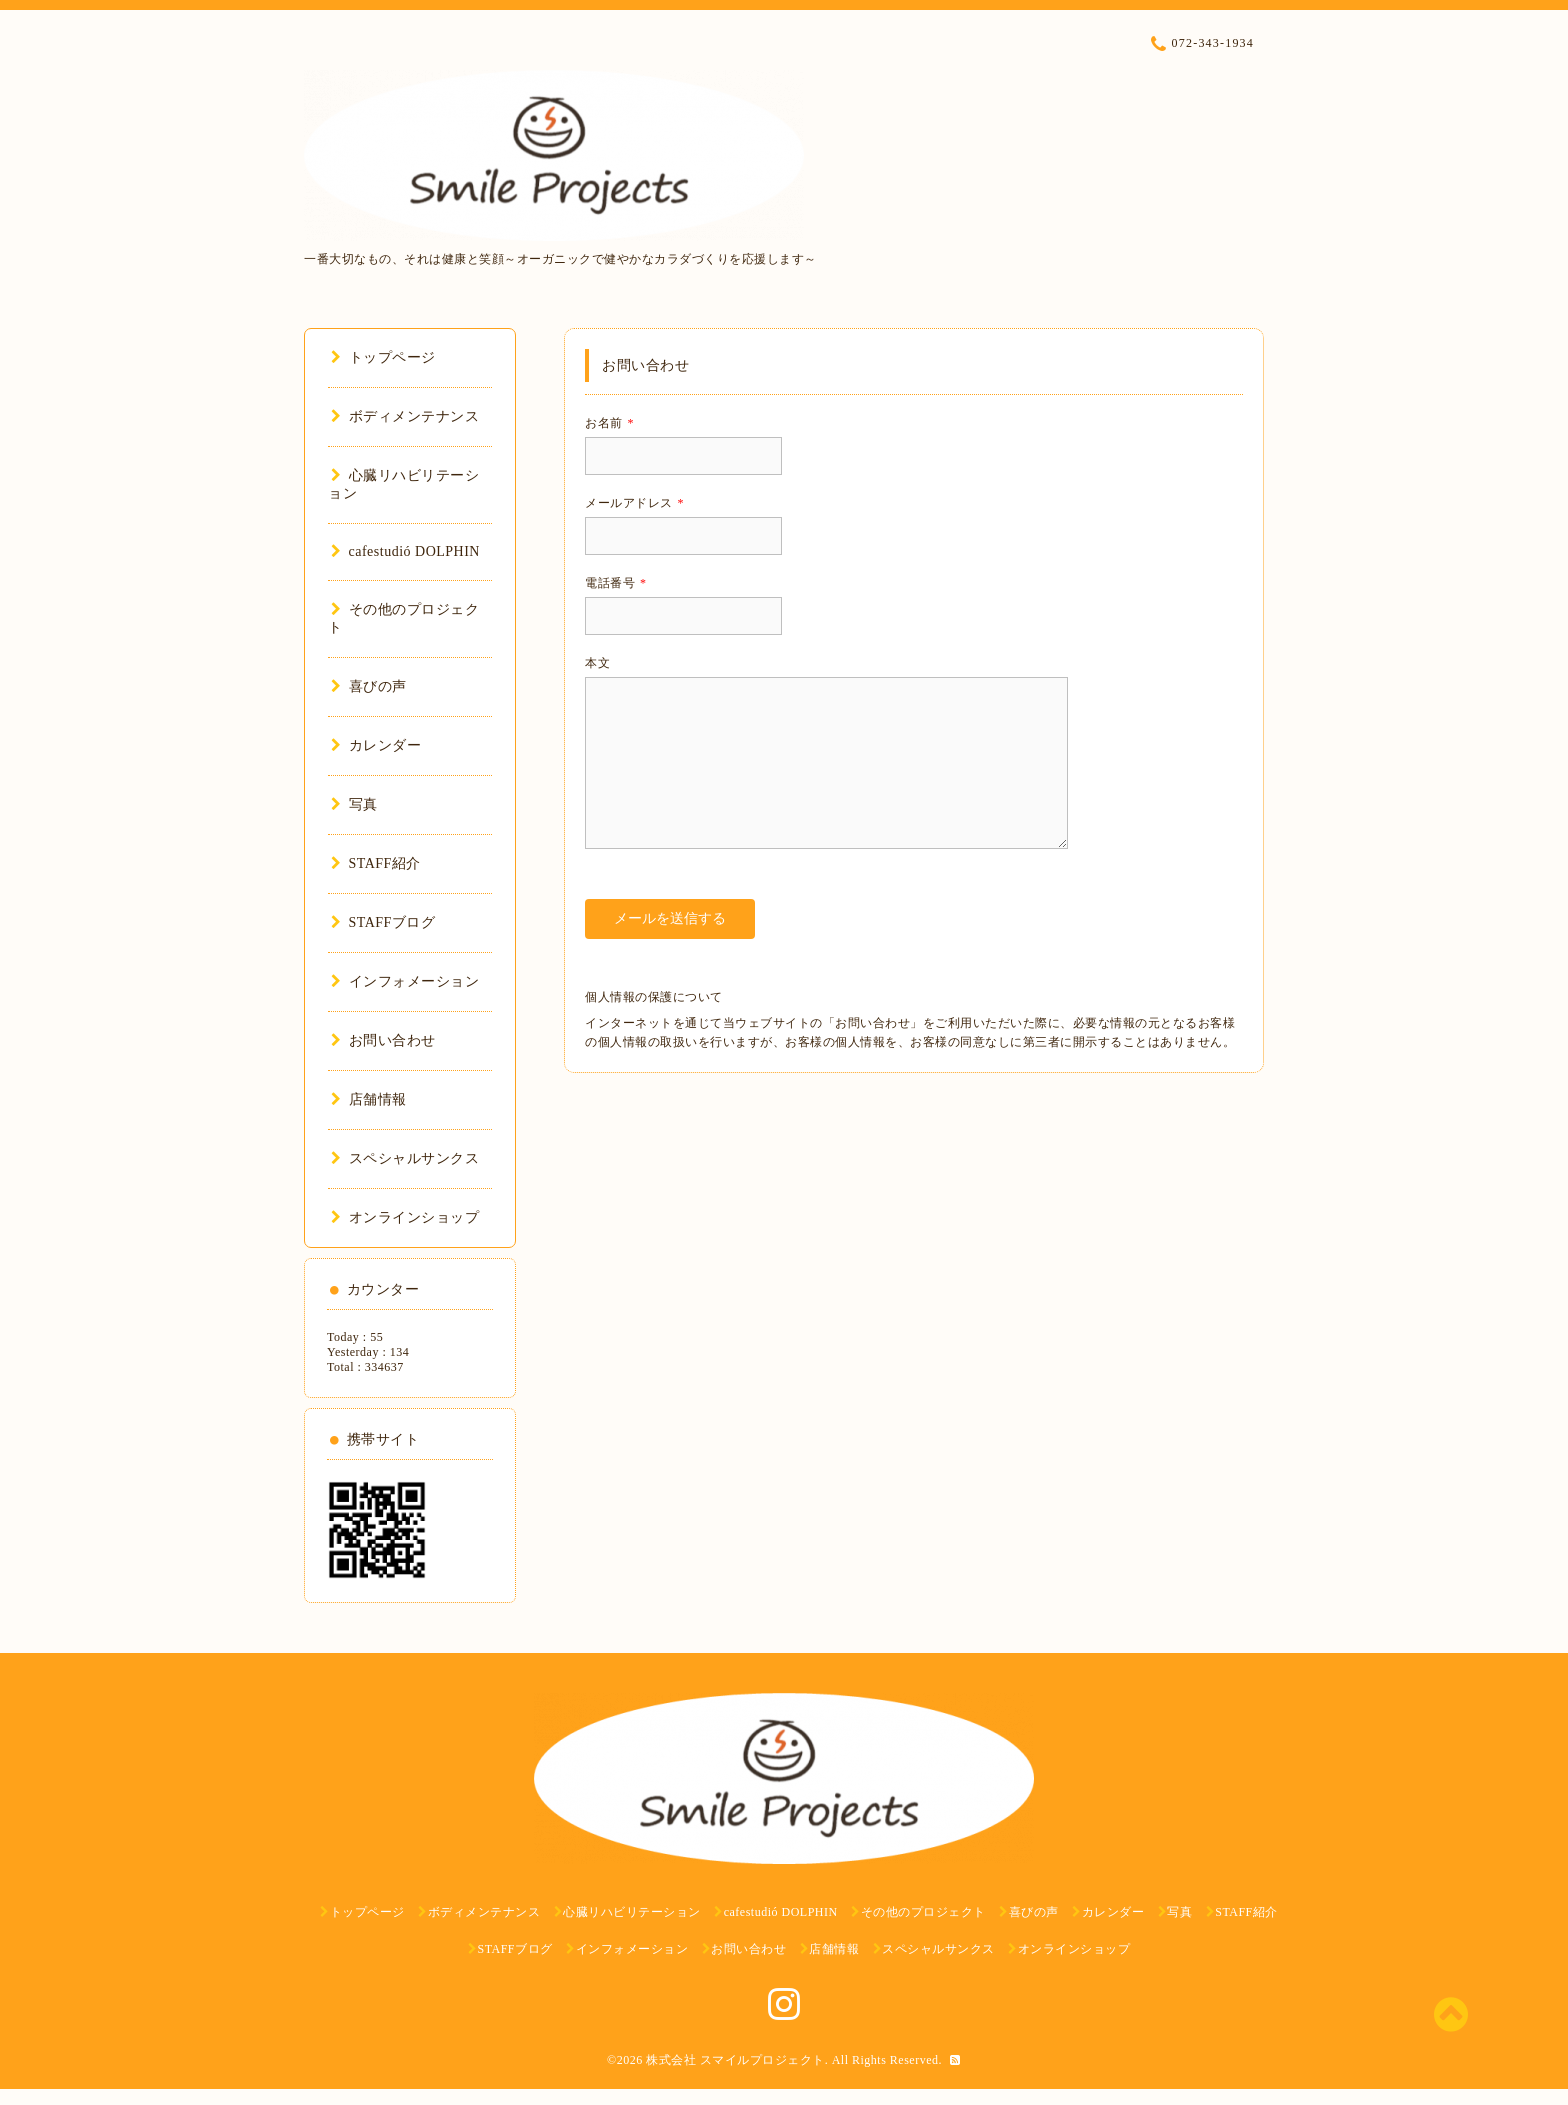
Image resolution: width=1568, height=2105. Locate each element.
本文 (597, 663)
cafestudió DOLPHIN (405, 551)
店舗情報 (369, 1099)
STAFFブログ (383, 922)
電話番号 (616, 583)
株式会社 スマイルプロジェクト (735, 2060)
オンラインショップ (405, 1217)
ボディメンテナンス (405, 416)
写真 (354, 804)
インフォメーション (405, 981)
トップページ (383, 357)
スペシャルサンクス (405, 1158)
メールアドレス (634, 503)
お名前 (609, 423)
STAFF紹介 (376, 863)
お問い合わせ (383, 1040)
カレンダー (376, 745)
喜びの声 (369, 686)
